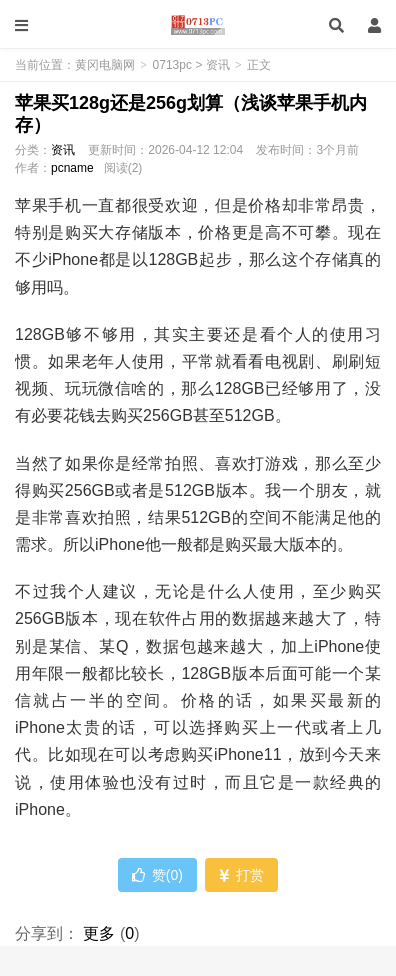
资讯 (218, 65)
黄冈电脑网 (197, 25)
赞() (157, 875)
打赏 (241, 875)
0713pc (172, 65)
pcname (72, 168)
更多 (99, 933)
